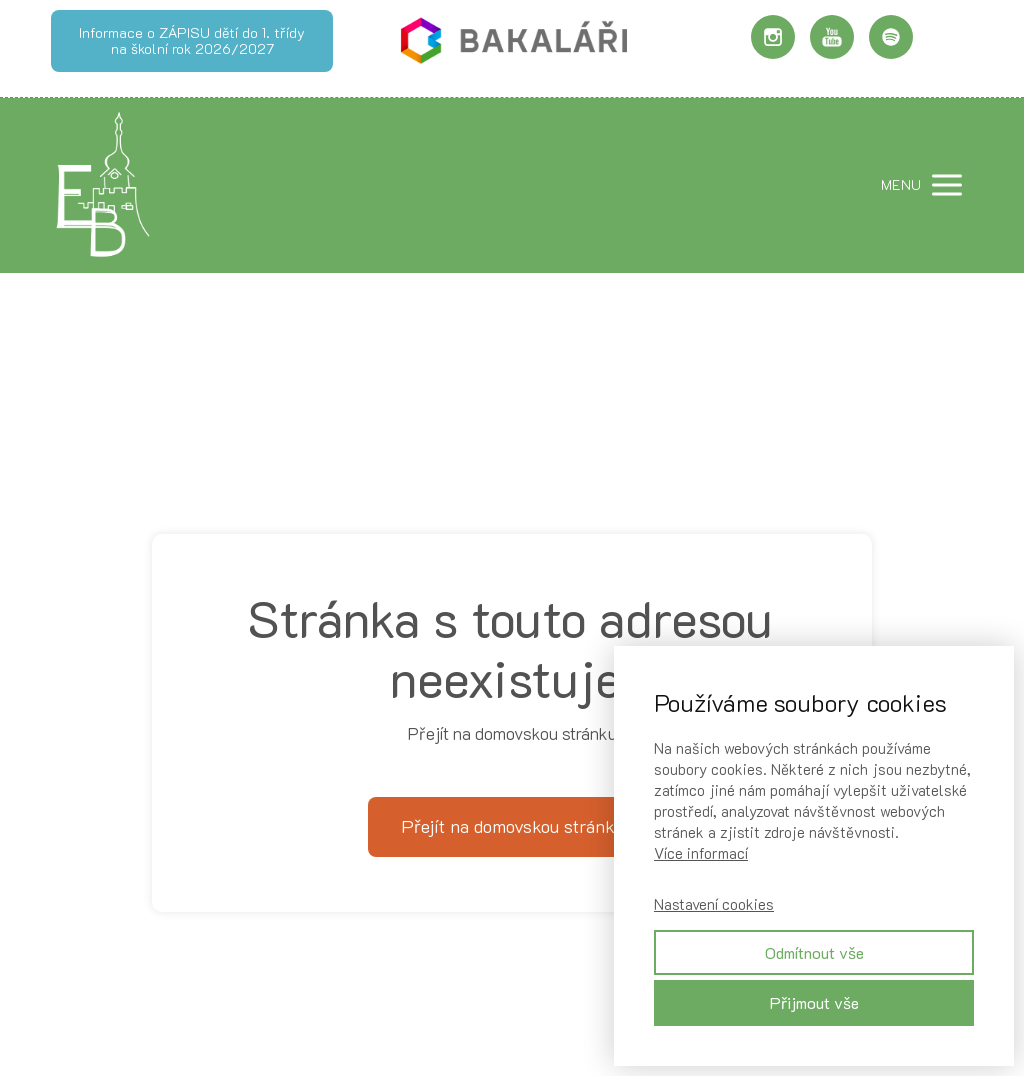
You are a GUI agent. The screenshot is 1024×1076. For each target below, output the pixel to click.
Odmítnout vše (814, 952)
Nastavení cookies (714, 904)
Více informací (701, 853)
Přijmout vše (814, 1002)
